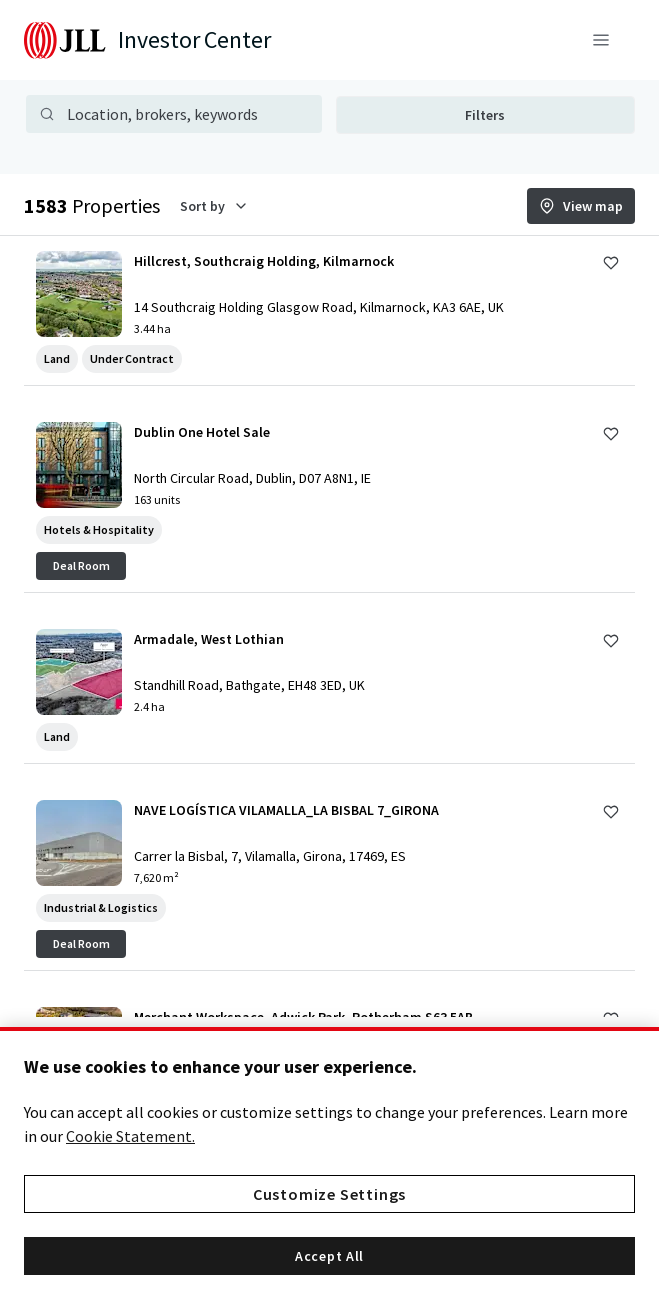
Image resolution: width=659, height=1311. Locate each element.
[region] (329, 1169)
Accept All (329, 1256)
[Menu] (601, 40)
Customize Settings (329, 1194)
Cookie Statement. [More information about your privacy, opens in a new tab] (130, 1136)
